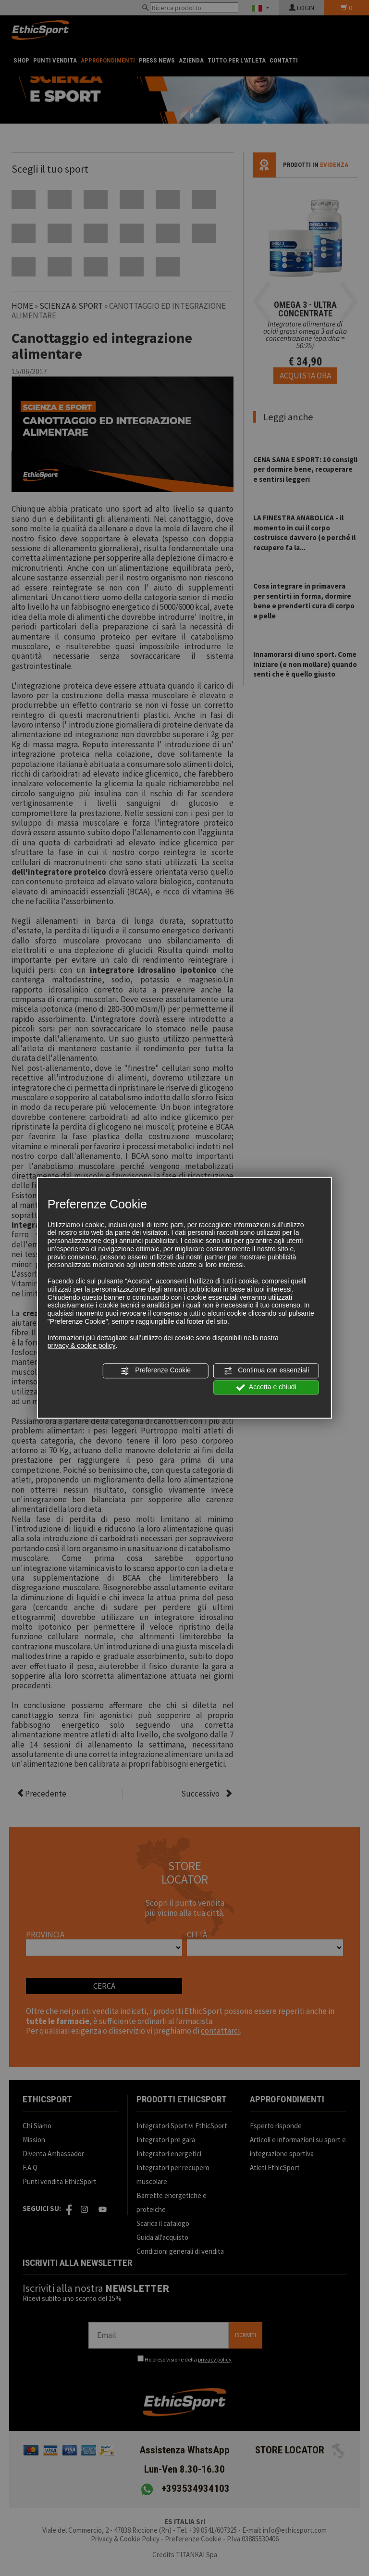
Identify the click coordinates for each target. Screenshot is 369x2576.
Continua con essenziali (266, 1371)
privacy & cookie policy (82, 1346)
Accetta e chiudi (266, 1387)
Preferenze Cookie (156, 1371)
